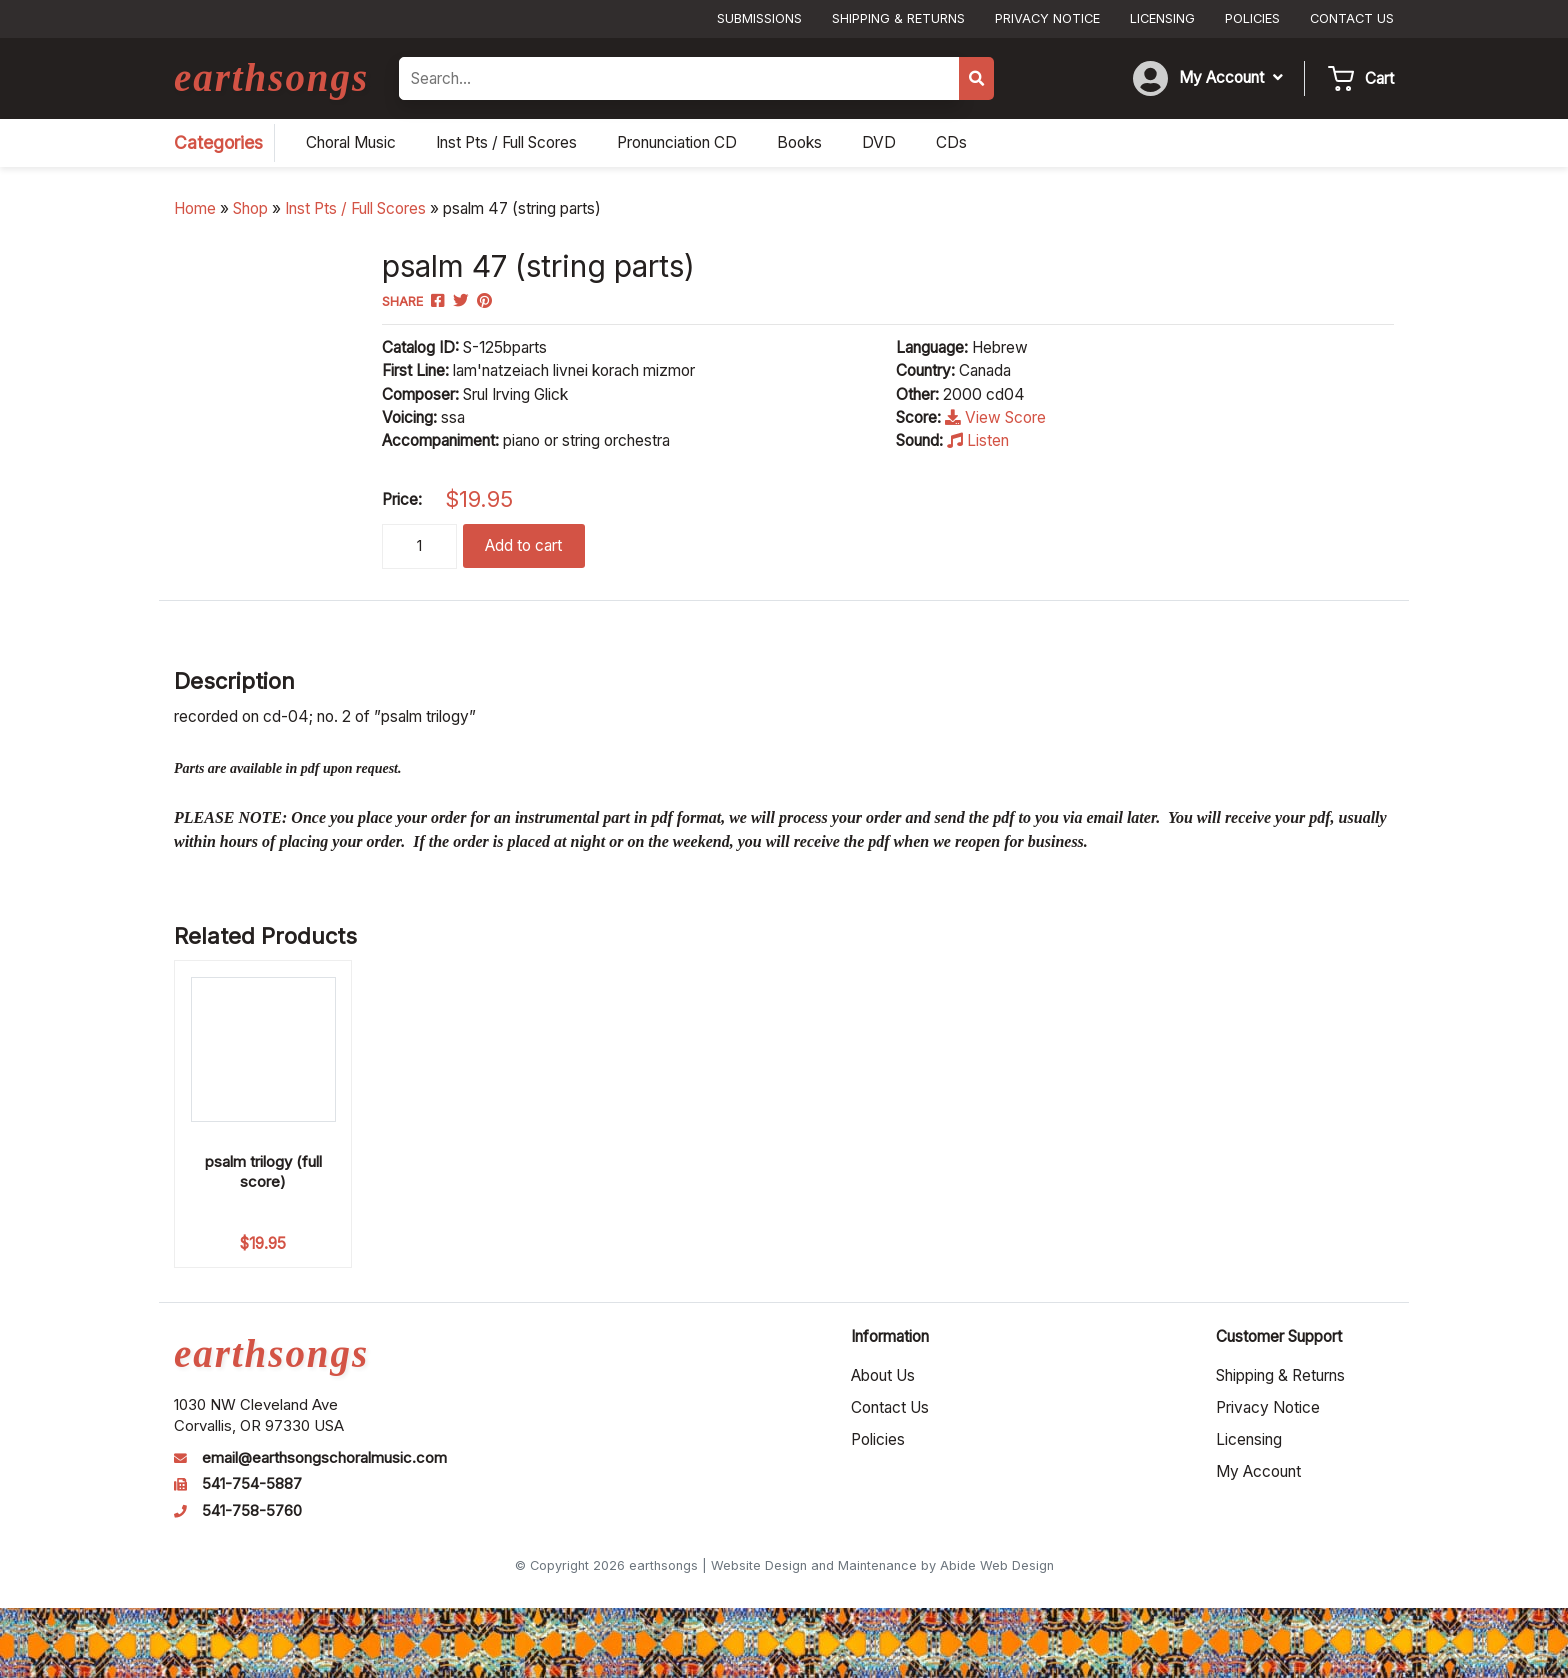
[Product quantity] (419, 546)
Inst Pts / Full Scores (355, 208)
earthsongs (271, 77)
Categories (218, 142)
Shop (250, 208)
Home (195, 208)
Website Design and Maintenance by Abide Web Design (882, 1565)
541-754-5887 (252, 1484)
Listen (978, 440)
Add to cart (523, 545)
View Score (995, 417)
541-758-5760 (252, 1511)
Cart (1379, 78)
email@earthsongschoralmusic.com (324, 1458)
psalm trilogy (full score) (263, 1171)
